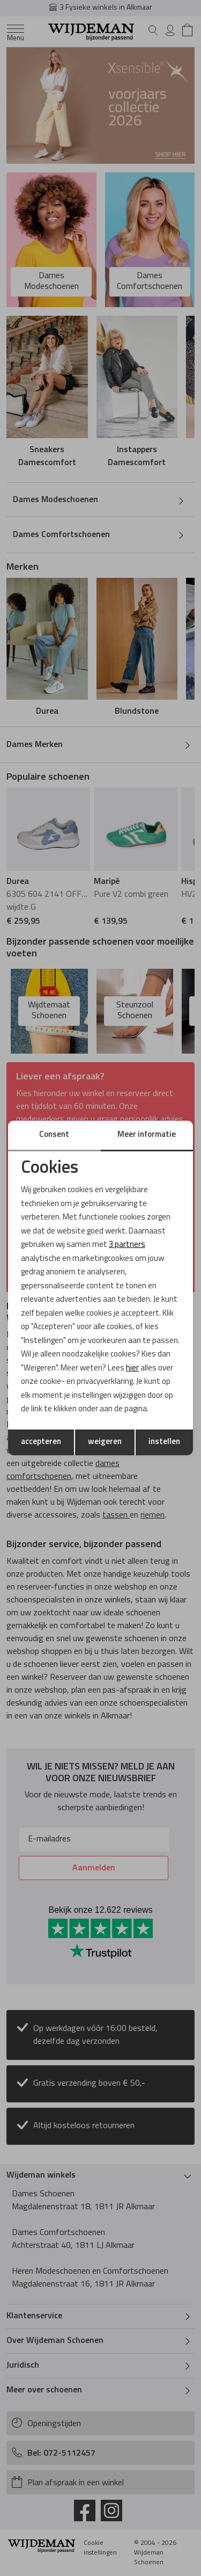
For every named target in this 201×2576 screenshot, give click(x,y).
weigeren (105, 1442)
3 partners (127, 1245)
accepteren (41, 1442)
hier (132, 1369)
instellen (164, 1442)
